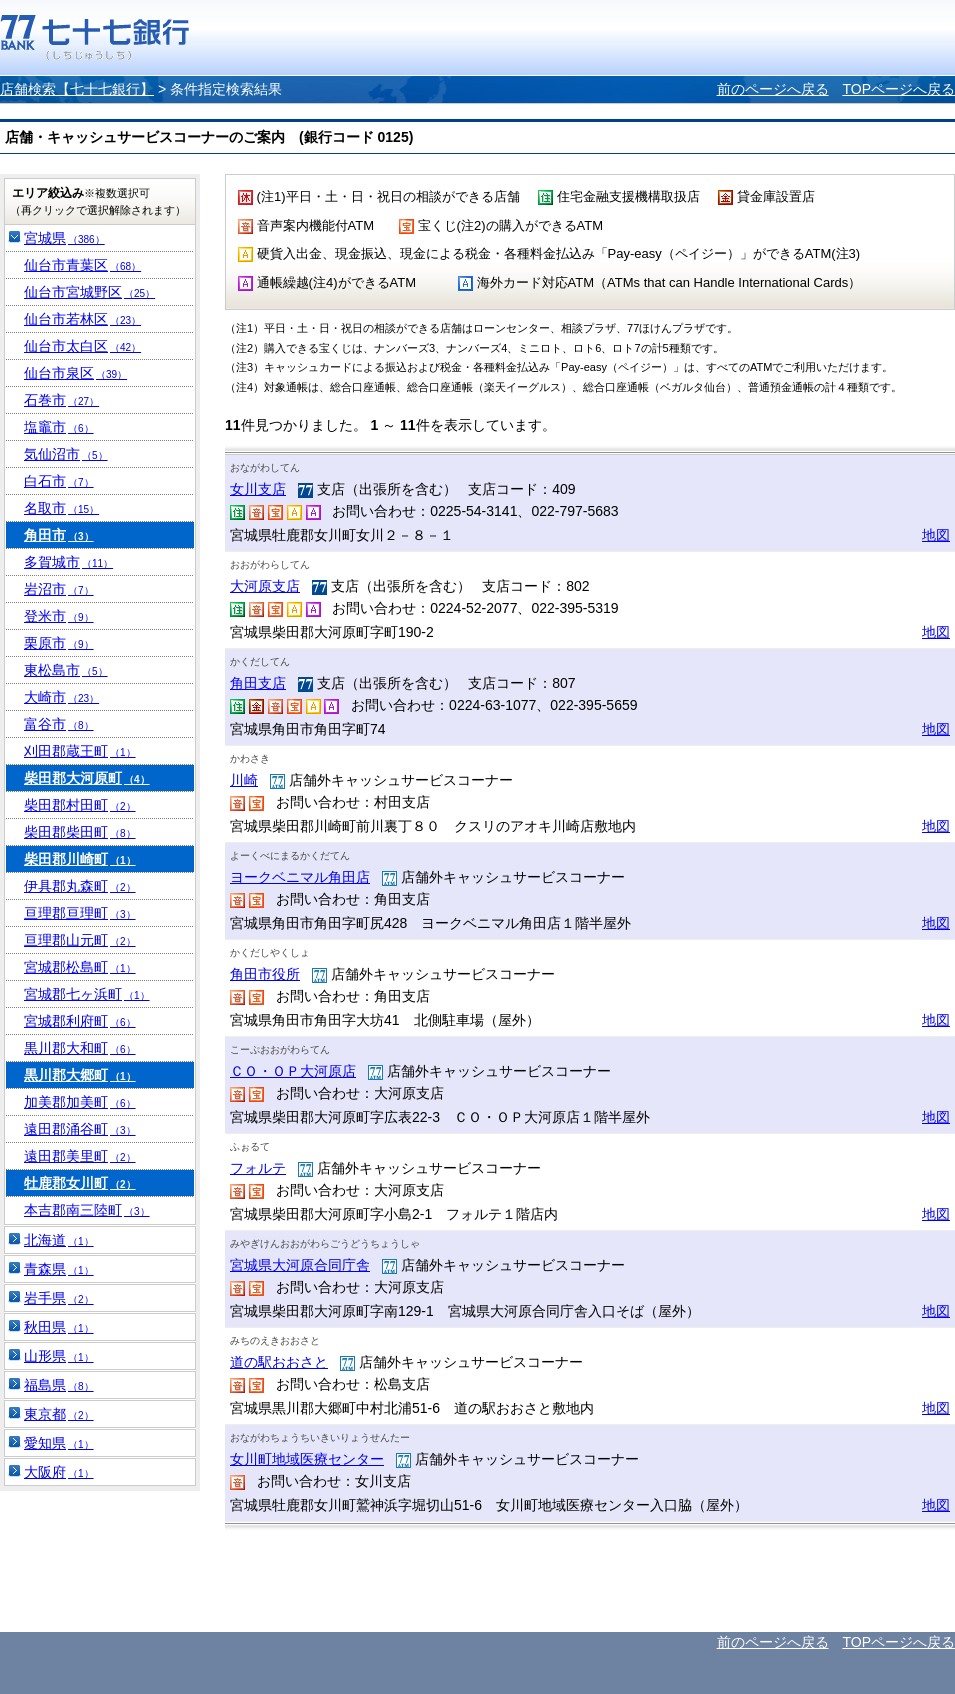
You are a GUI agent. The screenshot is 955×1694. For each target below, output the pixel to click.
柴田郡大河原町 (87, 778)
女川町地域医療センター (307, 1459)
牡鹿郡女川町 (80, 1183)
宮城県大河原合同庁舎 (300, 1265)
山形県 (59, 1356)
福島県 (59, 1385)
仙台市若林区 (82, 319)
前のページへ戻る (773, 89)
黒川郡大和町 (80, 1048)
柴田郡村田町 (80, 805)
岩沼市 (59, 589)
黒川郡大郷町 (80, 1075)
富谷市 (59, 724)
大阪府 (59, 1472)
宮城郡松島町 (80, 967)
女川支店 (258, 489)
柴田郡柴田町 (80, 832)
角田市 (59, 535)
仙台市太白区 (82, 346)
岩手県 (59, 1298)
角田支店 (258, 683)
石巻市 (61, 400)
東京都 (59, 1414)
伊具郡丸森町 (80, 886)
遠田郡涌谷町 (80, 1129)
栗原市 (59, 643)
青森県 (59, 1269)
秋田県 (59, 1327)
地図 (936, 535)
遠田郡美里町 (80, 1156)
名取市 (61, 508)
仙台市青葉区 (82, 265)
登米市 (59, 616)
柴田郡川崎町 (80, 859)
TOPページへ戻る (898, 89)
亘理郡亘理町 (80, 913)
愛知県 (59, 1443)
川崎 (244, 780)
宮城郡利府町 (80, 1021)
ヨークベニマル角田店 (300, 877)
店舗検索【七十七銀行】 (77, 89)
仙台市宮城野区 (89, 292)
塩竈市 (59, 427)
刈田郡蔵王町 (80, 751)
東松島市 (66, 670)
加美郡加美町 (80, 1102)
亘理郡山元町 (80, 940)
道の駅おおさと (279, 1362)
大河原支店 (265, 586)
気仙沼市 (66, 454)
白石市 (59, 481)
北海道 (59, 1240)
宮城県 (64, 238)
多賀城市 (68, 562)
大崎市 (61, 697)
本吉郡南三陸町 (87, 1210)
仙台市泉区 (75, 373)
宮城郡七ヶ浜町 (87, 994)
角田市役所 (265, 974)
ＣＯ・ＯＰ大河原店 (293, 1071)
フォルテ (258, 1168)
